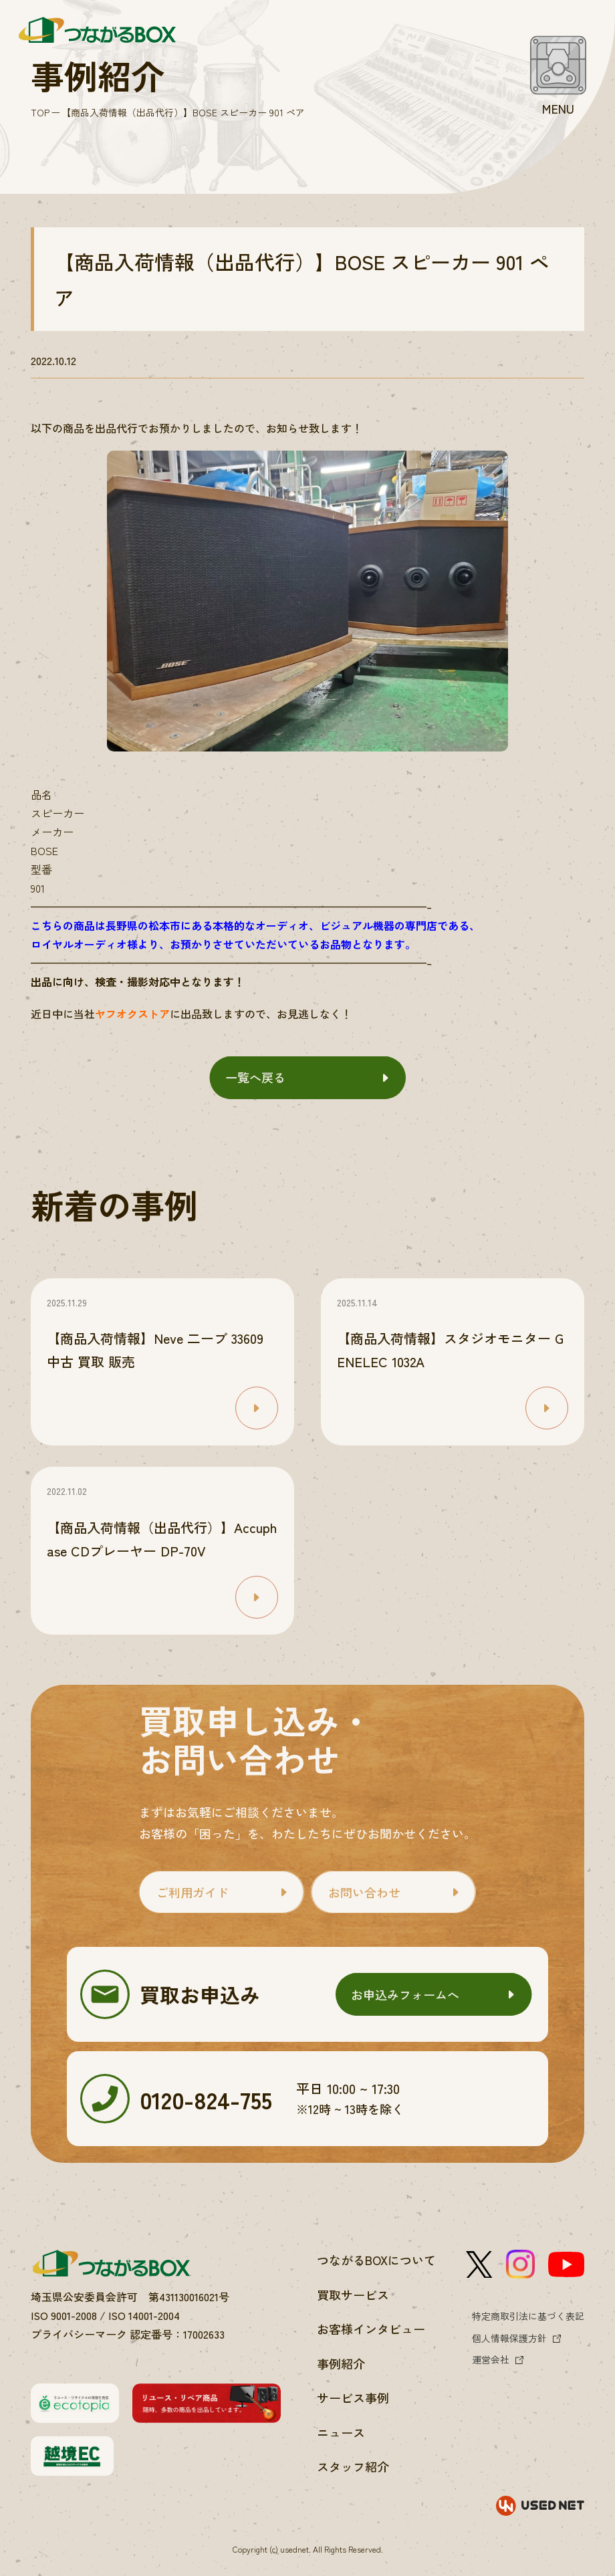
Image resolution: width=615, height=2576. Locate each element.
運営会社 (490, 2359)
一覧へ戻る (255, 1077)
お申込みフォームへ (405, 1994)
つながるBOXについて (376, 2259)
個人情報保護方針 (509, 2338)
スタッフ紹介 (353, 2466)
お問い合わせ (364, 1892)
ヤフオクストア (132, 1014)
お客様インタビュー (371, 2328)
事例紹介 (341, 2363)
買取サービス (353, 2294)
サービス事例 (353, 2397)
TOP (40, 112)
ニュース (341, 2432)
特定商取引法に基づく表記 (528, 2316)
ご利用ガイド (192, 1892)
